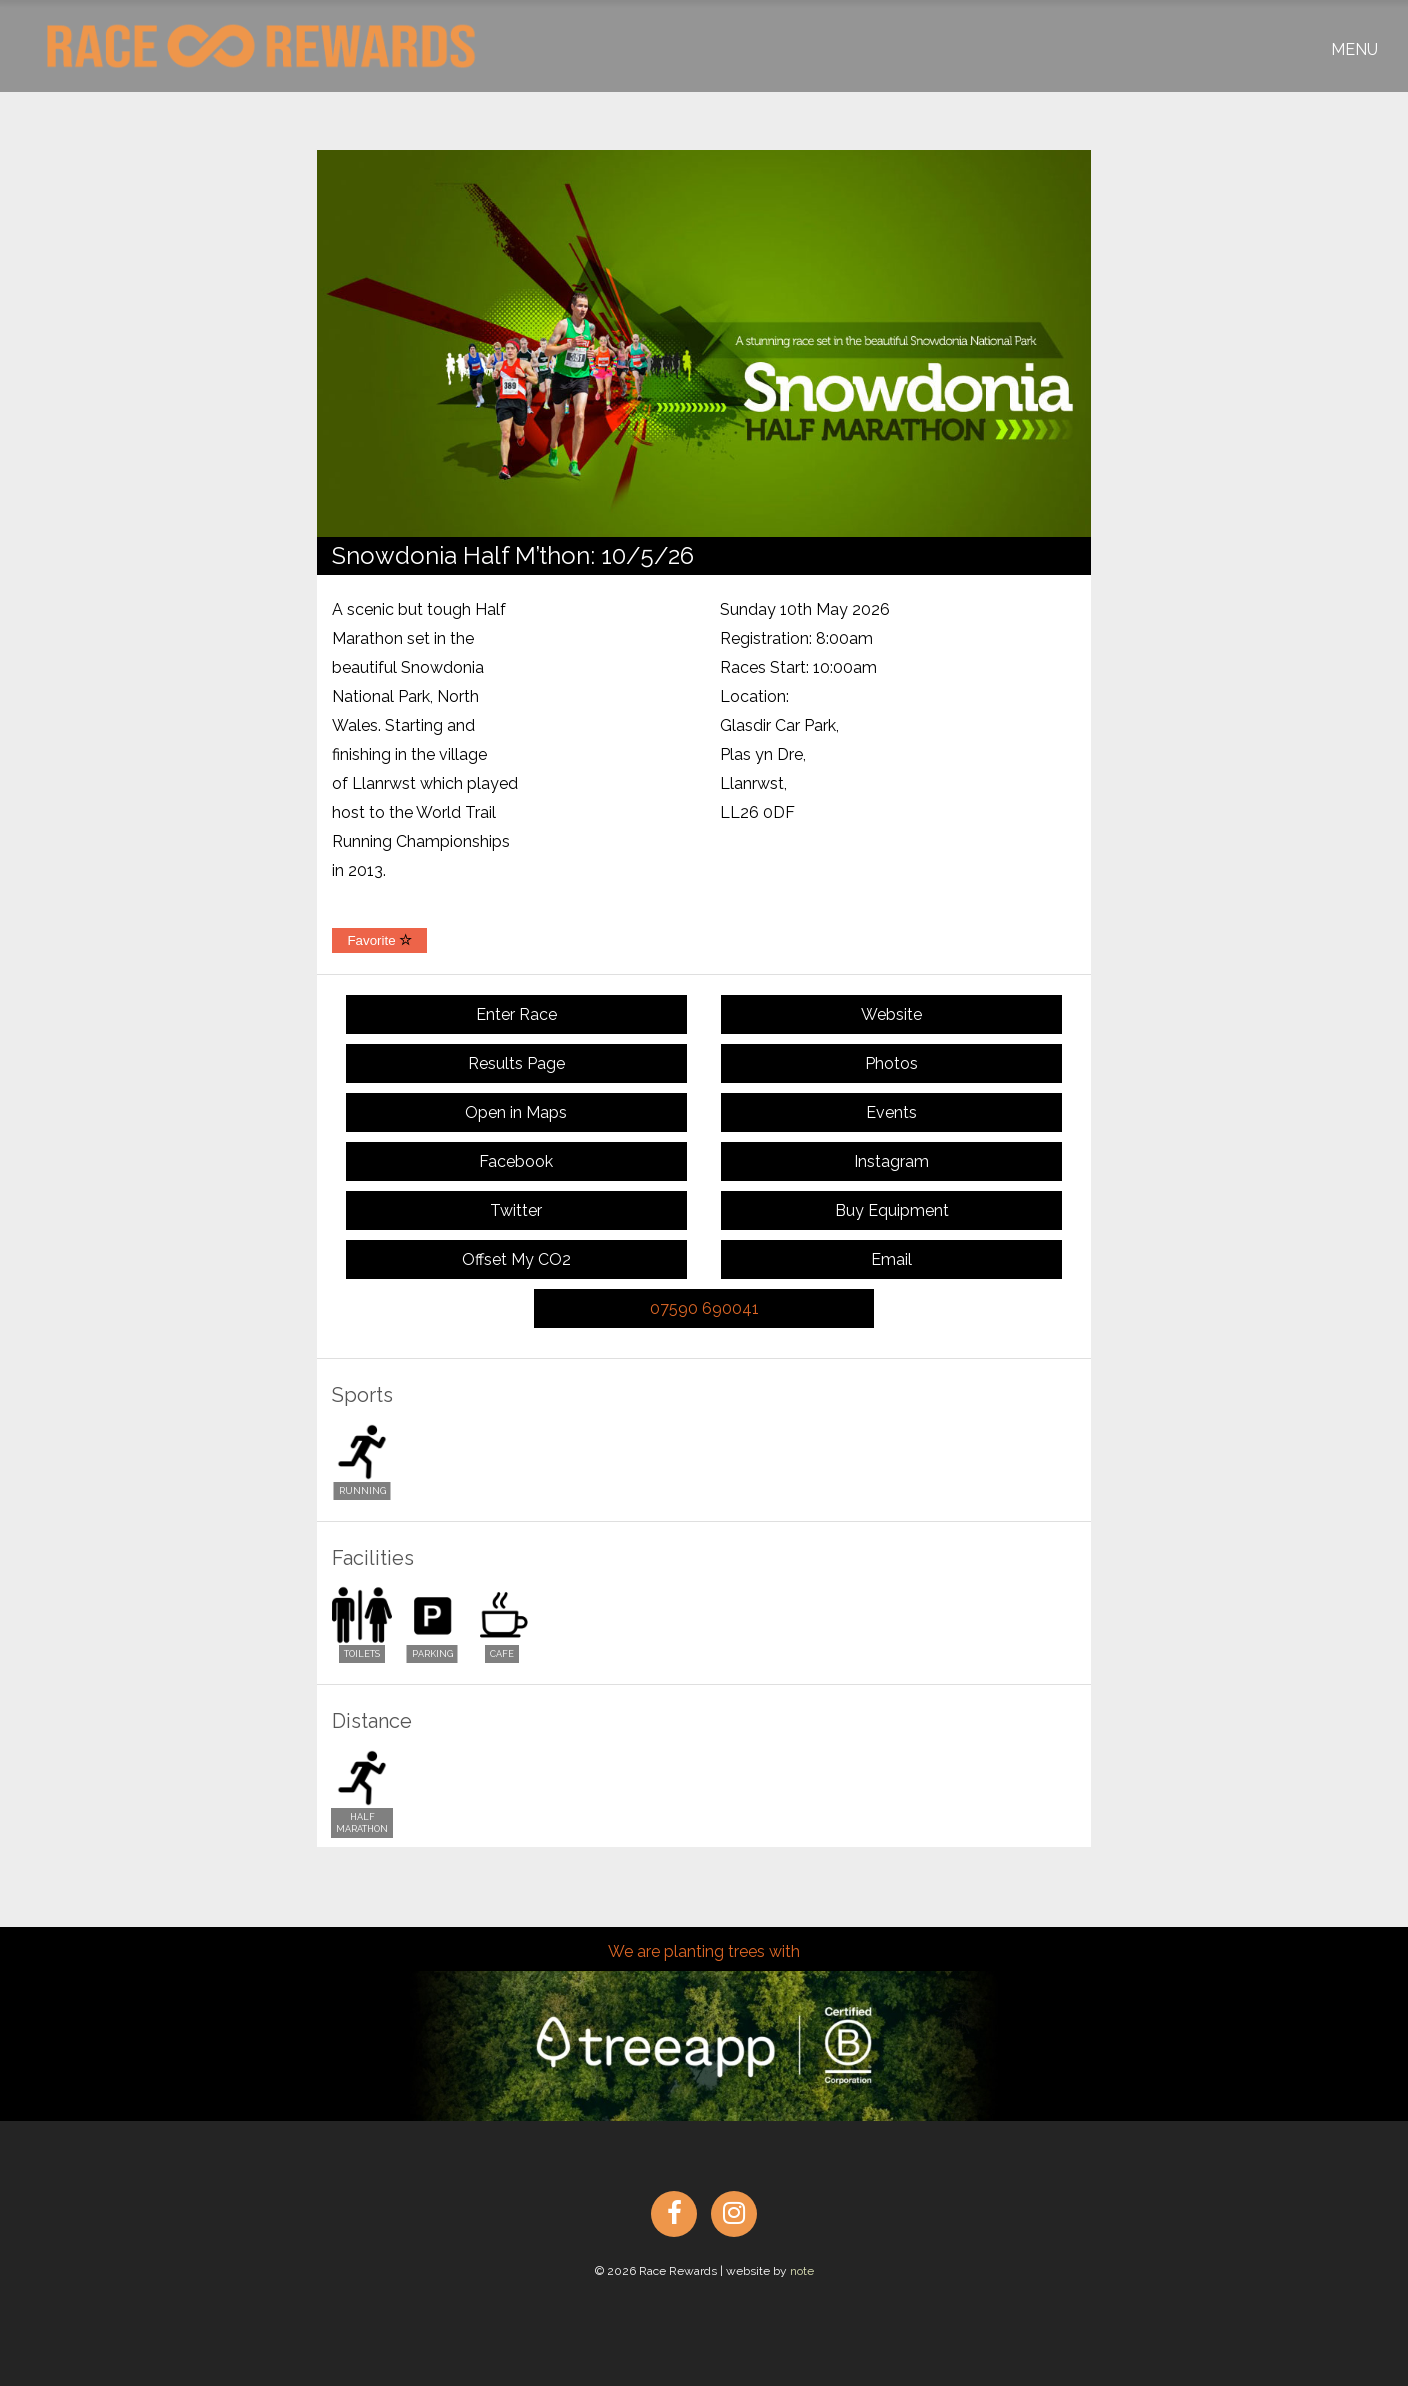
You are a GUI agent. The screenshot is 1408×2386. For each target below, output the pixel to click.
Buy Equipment (892, 1210)
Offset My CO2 (516, 1259)
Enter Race (516, 1014)
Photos (891, 1063)
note (802, 2271)
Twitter (516, 1210)
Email (891, 1259)
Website (891, 1014)
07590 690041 (704, 1308)
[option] (704, 343)
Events (891, 1112)
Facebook (516, 1161)
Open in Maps (516, 1112)
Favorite (379, 940)
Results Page (516, 1063)
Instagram (891, 1161)
